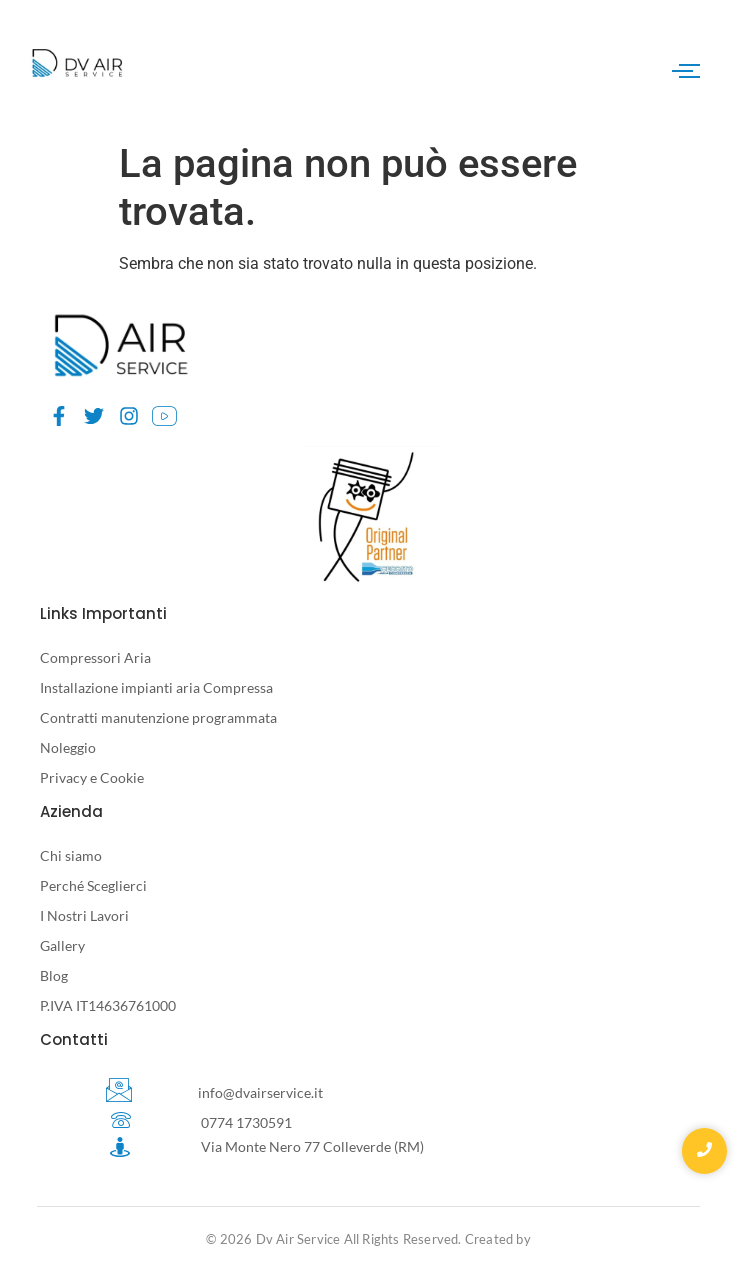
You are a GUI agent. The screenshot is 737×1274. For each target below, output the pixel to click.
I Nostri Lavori (84, 915)
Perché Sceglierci (93, 885)
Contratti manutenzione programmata (158, 717)
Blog (54, 975)
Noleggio (68, 747)
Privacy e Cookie (92, 777)
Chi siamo (71, 855)
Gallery (62, 945)
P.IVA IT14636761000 (108, 1005)
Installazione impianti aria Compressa (156, 687)
